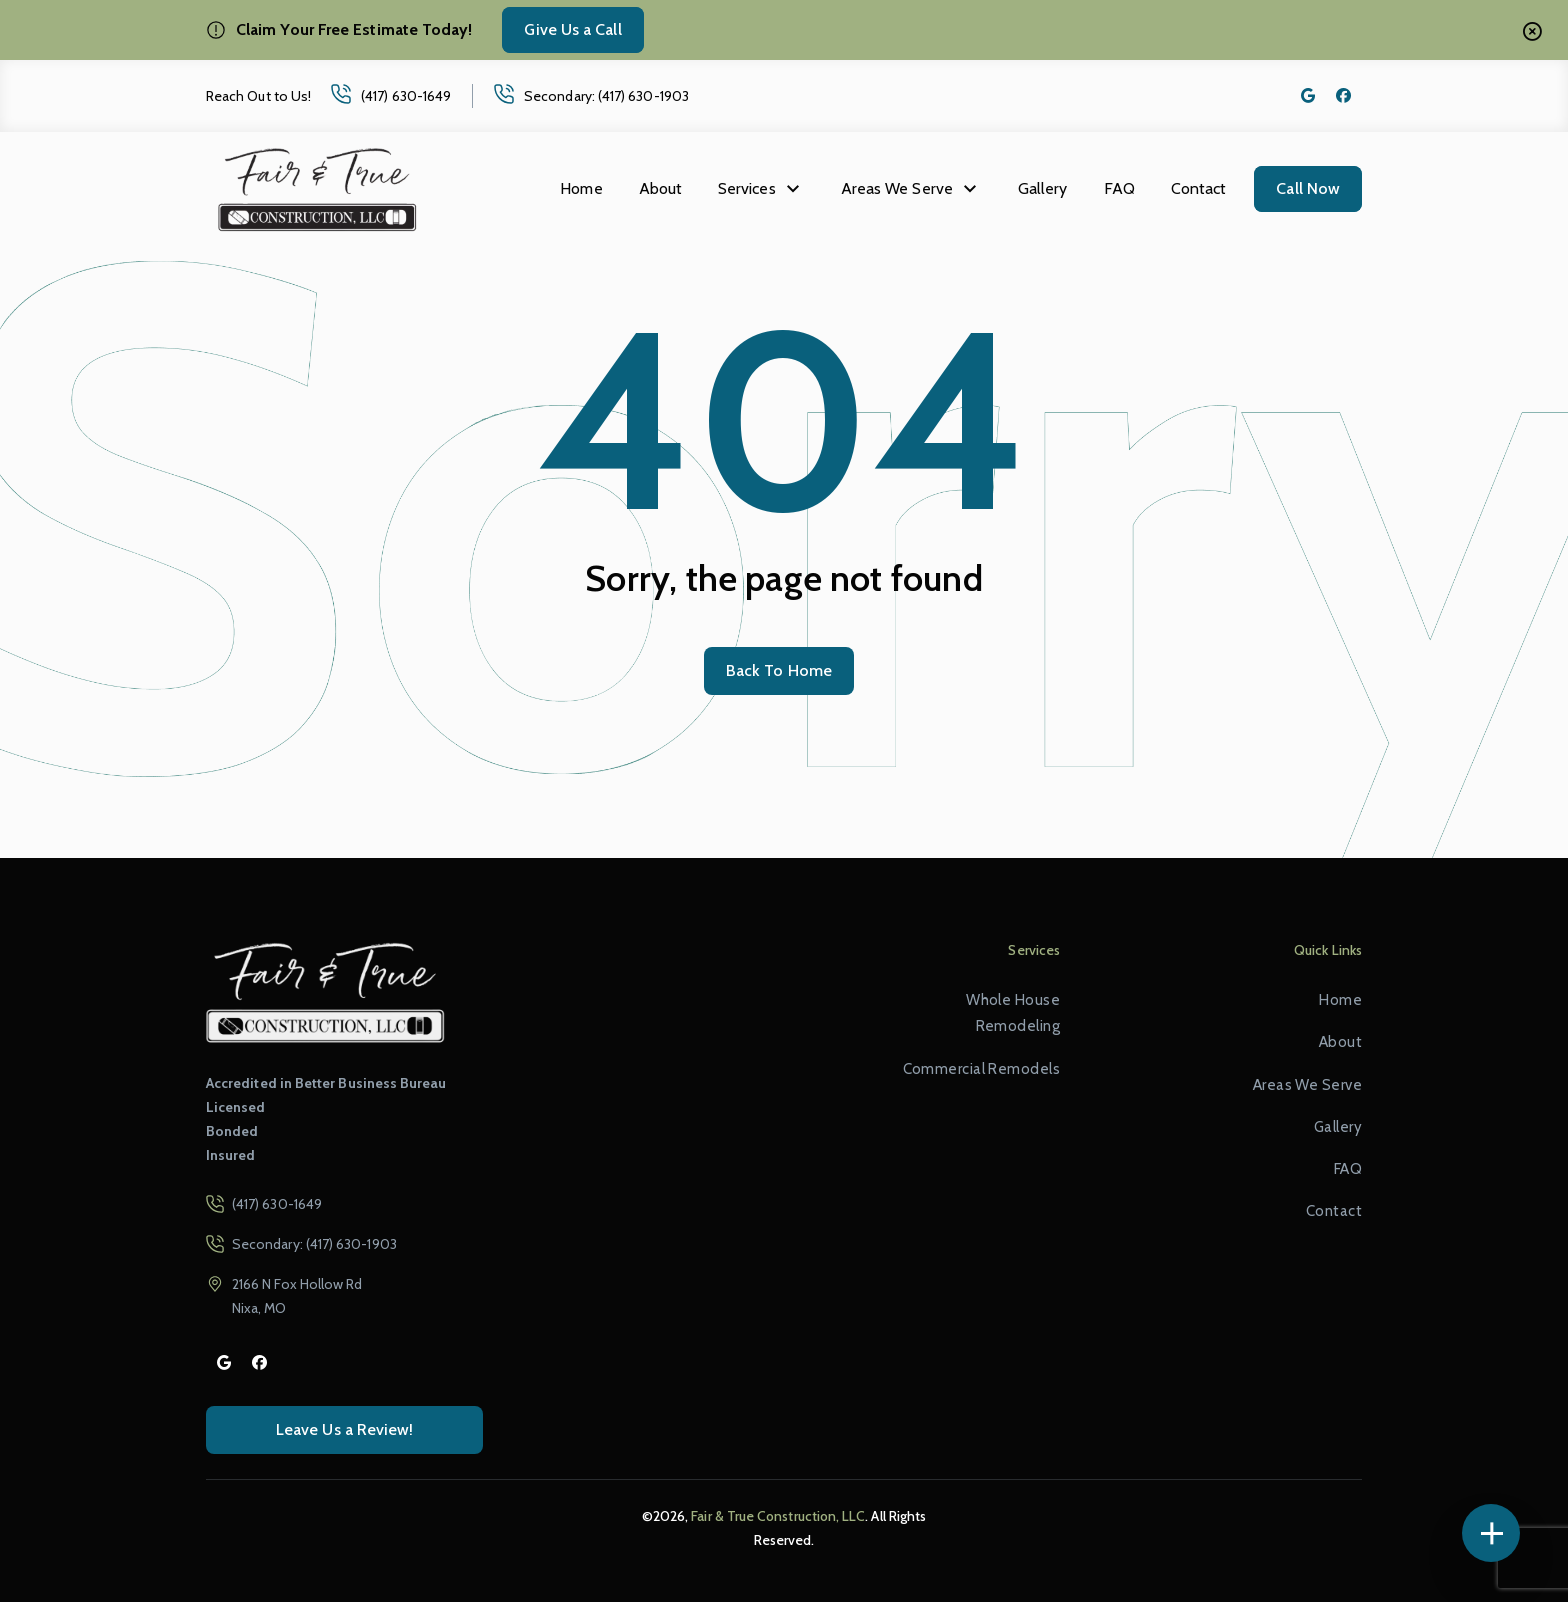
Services (747, 188)
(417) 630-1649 (406, 96)
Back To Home (779, 670)
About (660, 188)
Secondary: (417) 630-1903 (606, 96)
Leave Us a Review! (344, 1429)
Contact (1199, 188)
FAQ (1119, 188)
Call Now (1308, 188)
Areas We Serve (897, 188)
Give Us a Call (572, 29)
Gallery (1043, 188)
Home (581, 188)
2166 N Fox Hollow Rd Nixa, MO (297, 1296)
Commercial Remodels (981, 1069)
